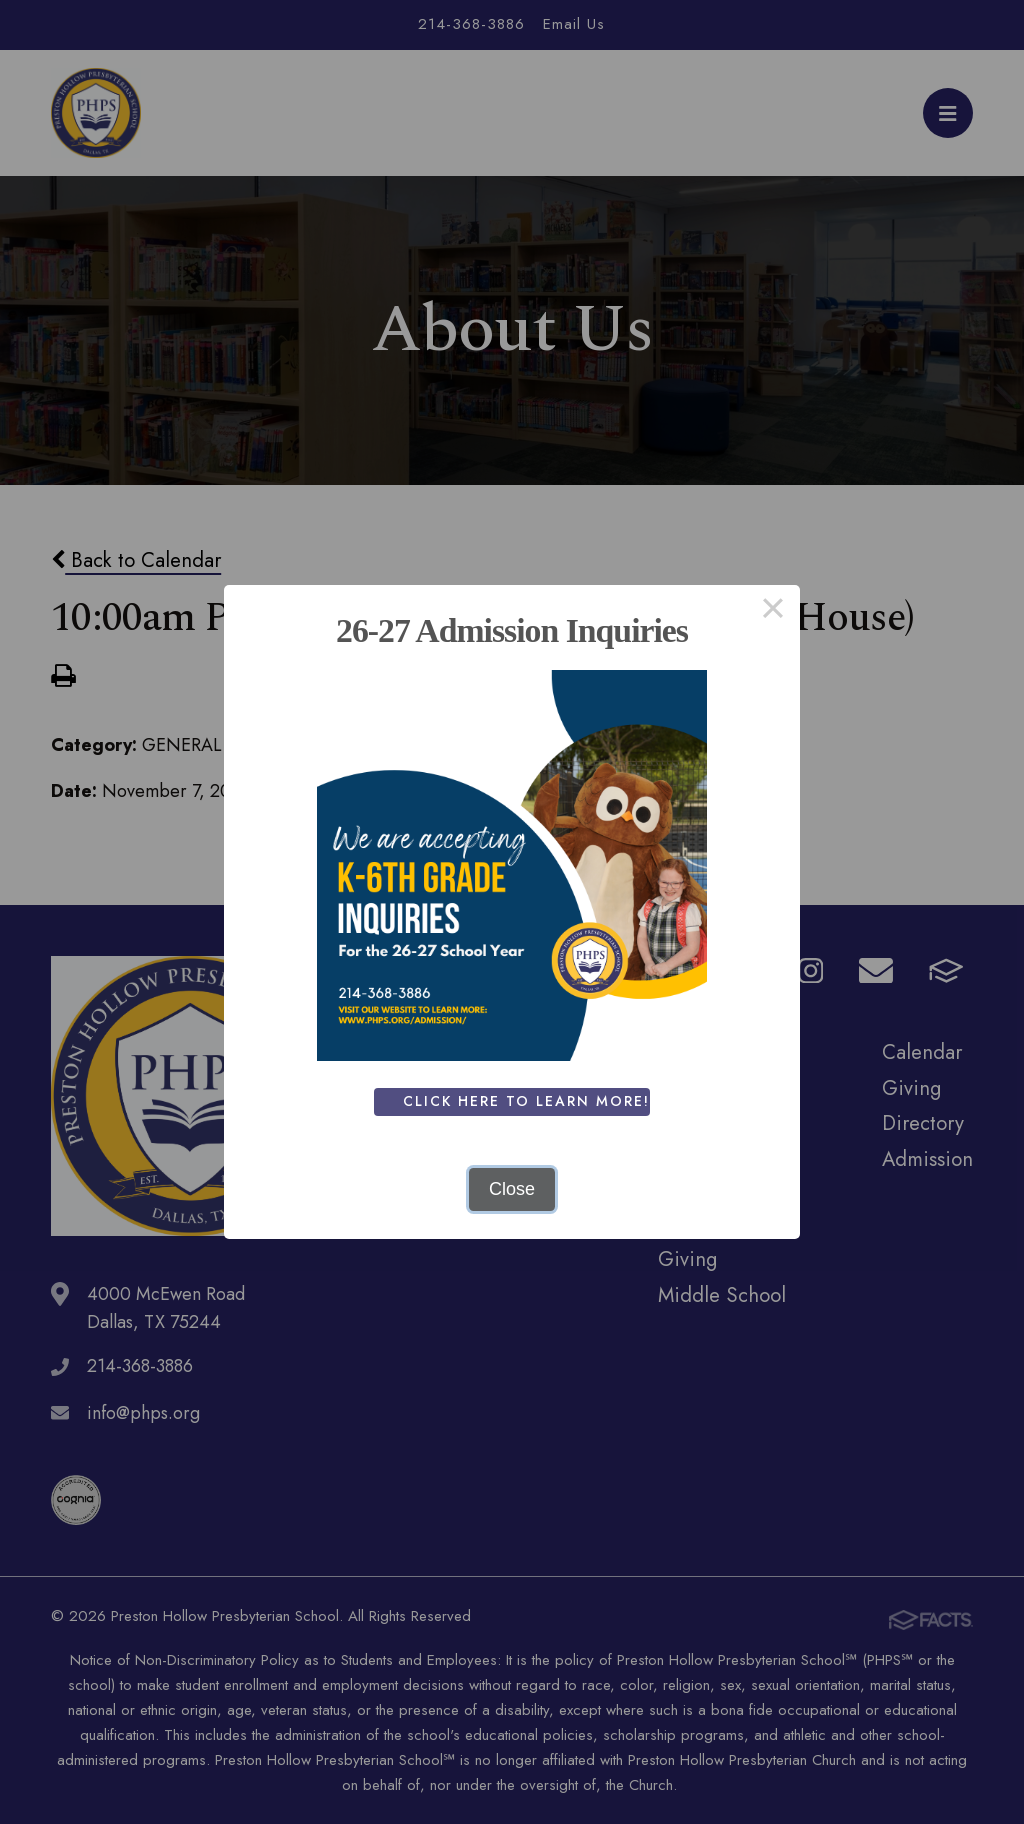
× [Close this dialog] (772, 612)
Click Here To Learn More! (530, 1101)
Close (512, 1189)
